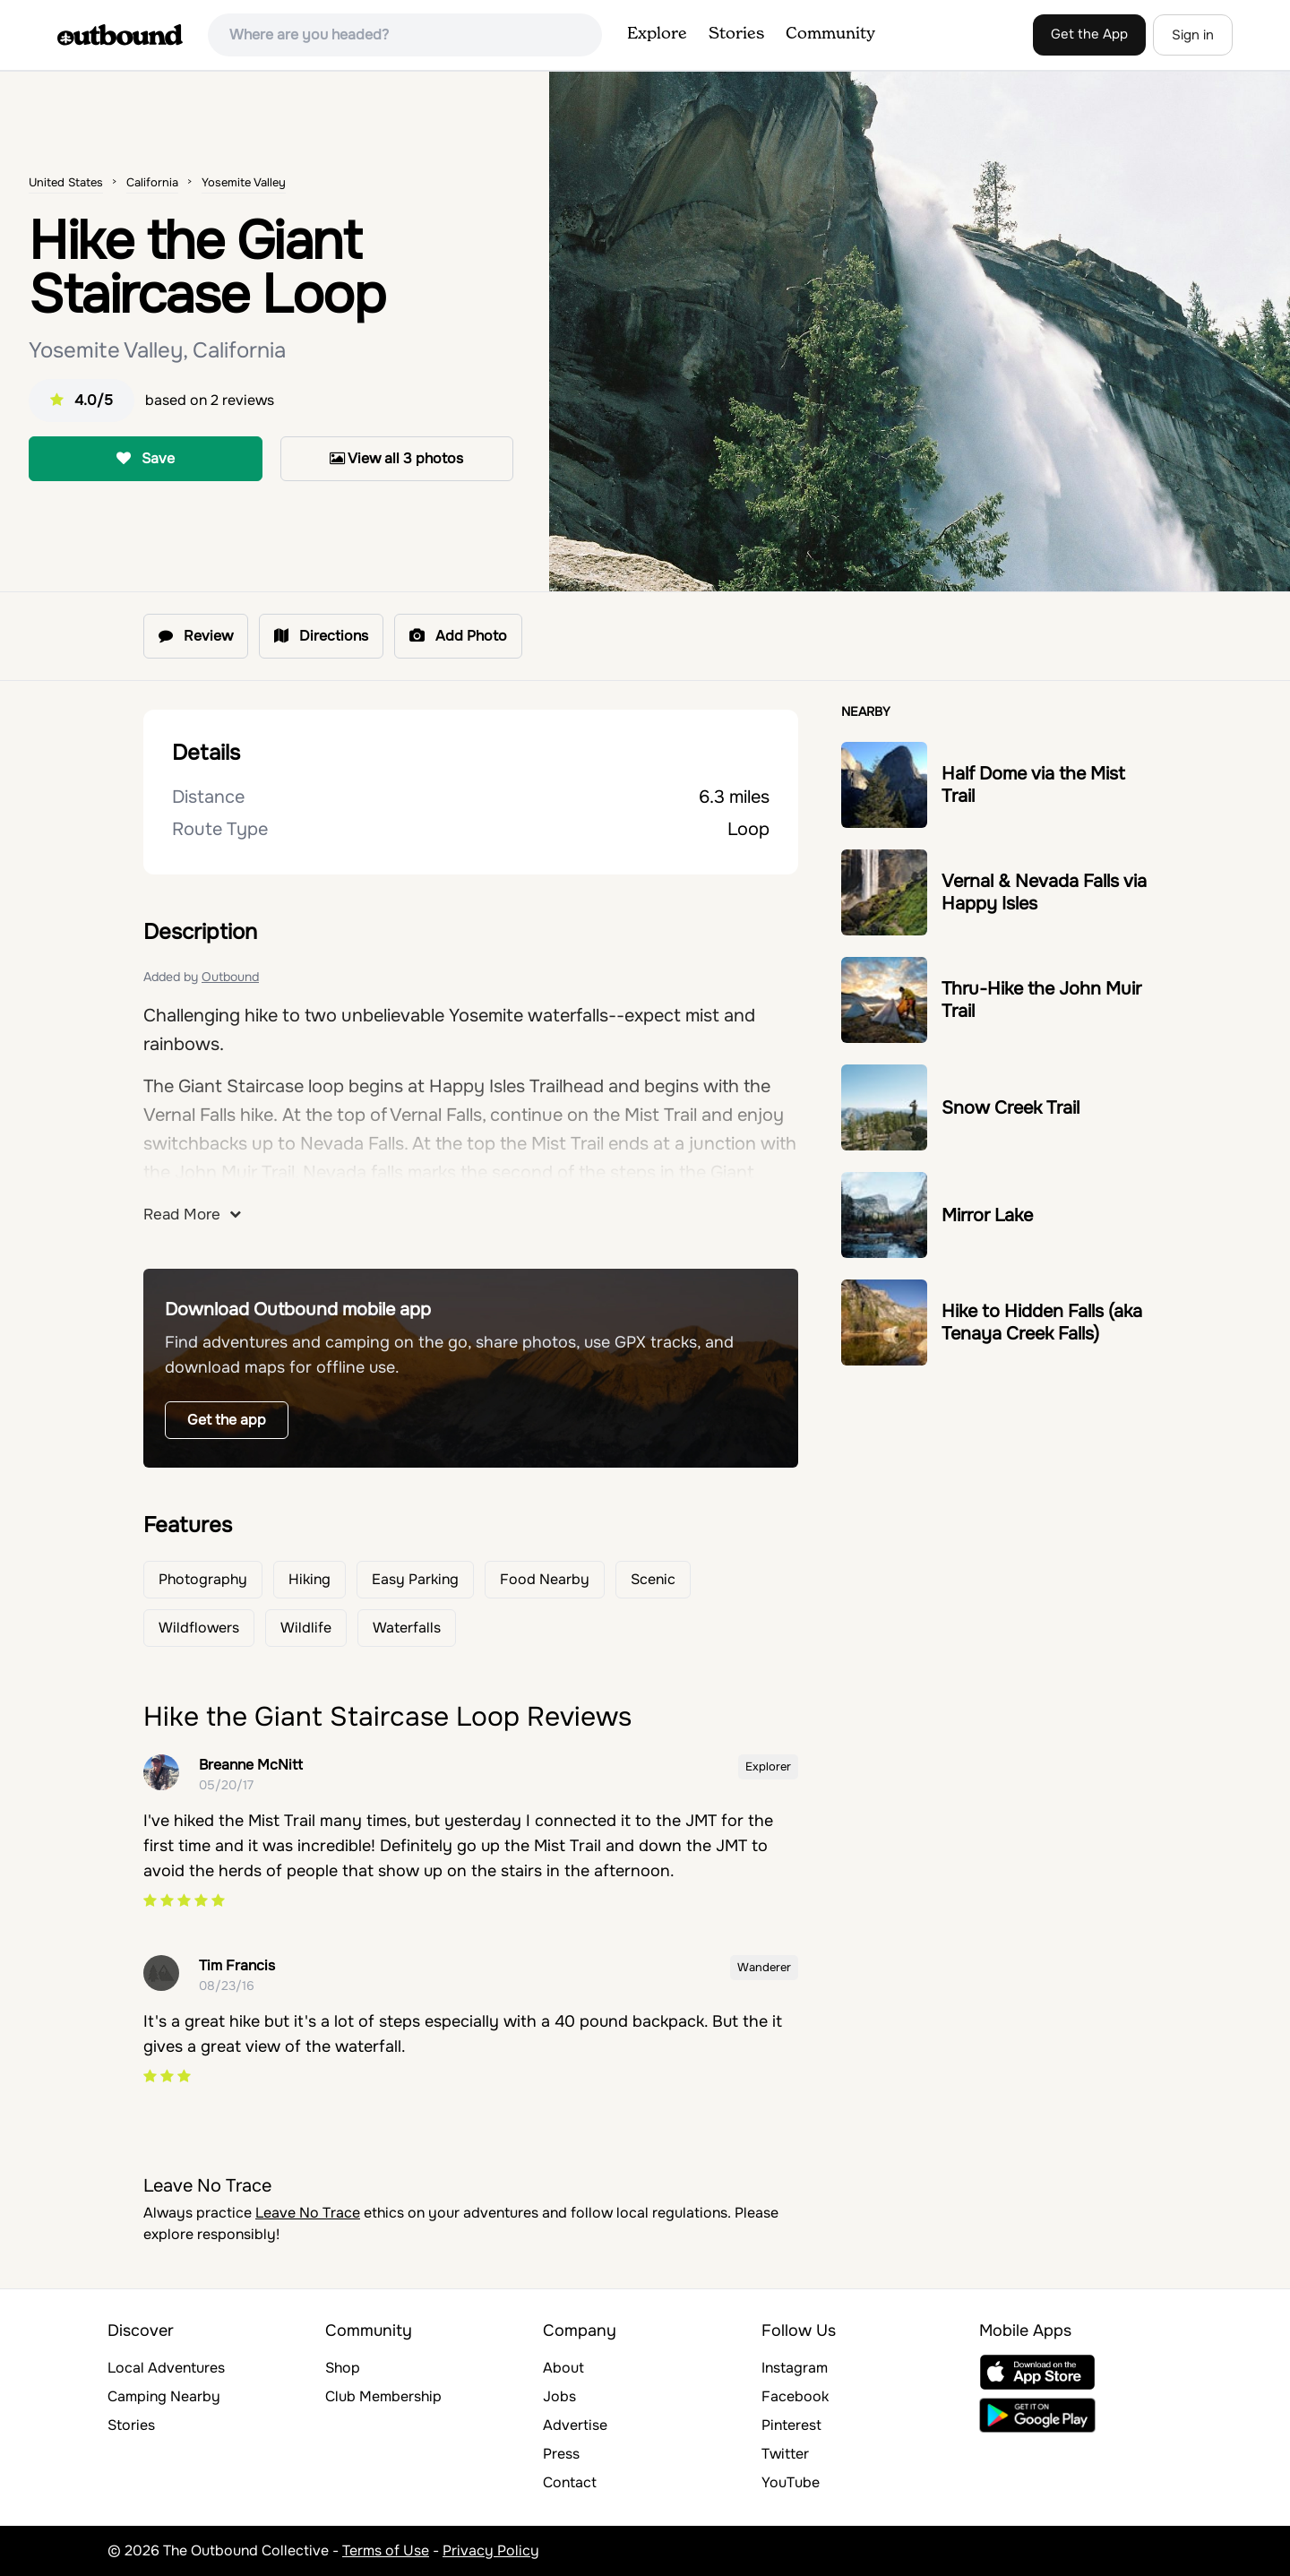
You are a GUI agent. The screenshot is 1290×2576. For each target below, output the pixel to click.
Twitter (785, 2453)
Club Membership (383, 2396)
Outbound (230, 977)
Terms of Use (385, 2550)
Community (830, 34)
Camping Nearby (164, 2396)
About (563, 2367)
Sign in (1193, 35)
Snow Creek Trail (1010, 1108)
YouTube (790, 2482)
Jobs (559, 2396)
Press (561, 2453)
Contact (570, 2482)
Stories (736, 34)
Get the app (226, 1419)
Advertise (575, 2425)
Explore (657, 34)
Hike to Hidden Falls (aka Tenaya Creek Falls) (1042, 1322)
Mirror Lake (987, 1215)
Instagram (794, 2367)
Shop (342, 2367)
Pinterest (791, 2425)
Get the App (1089, 34)
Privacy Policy (491, 2550)
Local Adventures (166, 2367)
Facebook (795, 2396)
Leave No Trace (307, 2212)
